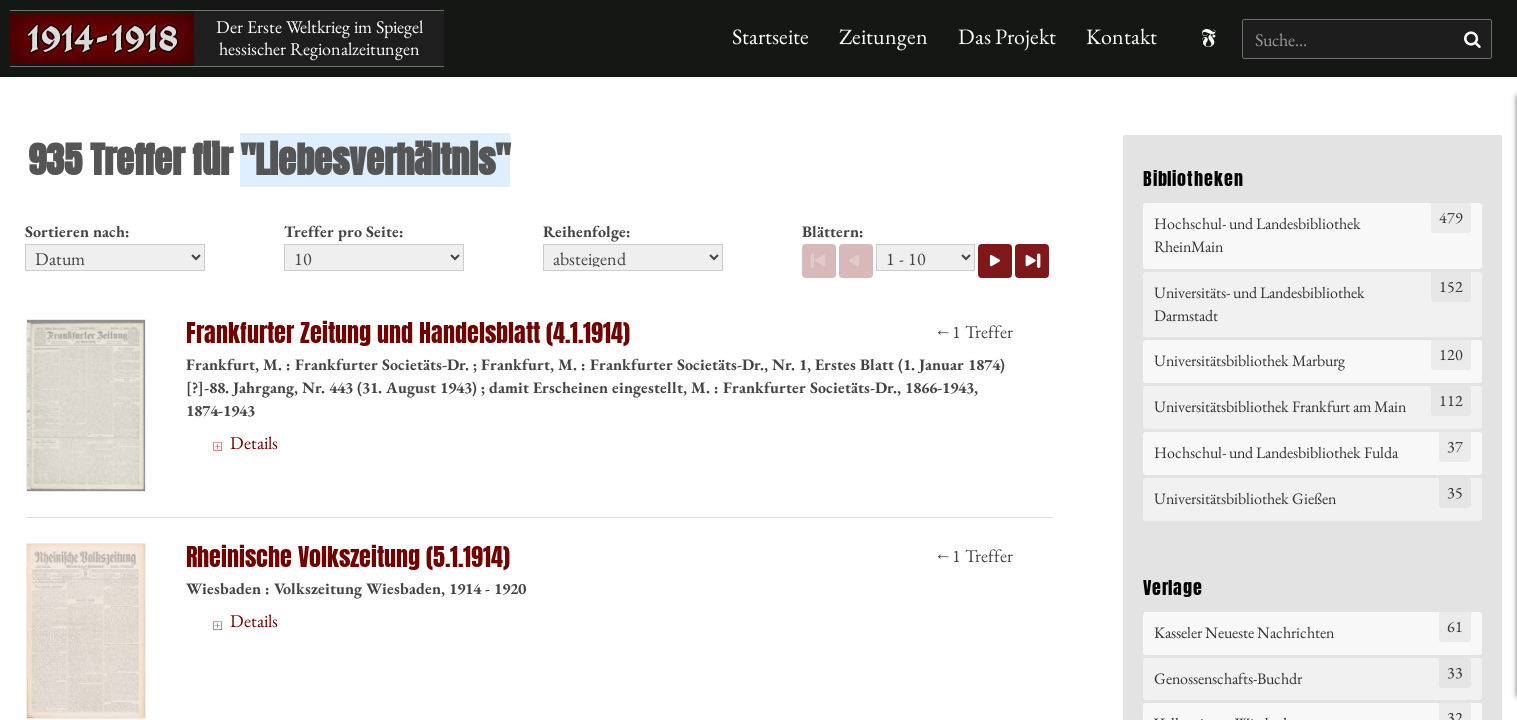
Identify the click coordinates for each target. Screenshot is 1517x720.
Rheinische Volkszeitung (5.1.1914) (348, 557)
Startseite (770, 36)
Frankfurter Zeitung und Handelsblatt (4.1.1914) (408, 333)
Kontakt (1121, 36)
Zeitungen (883, 36)
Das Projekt (1007, 36)
